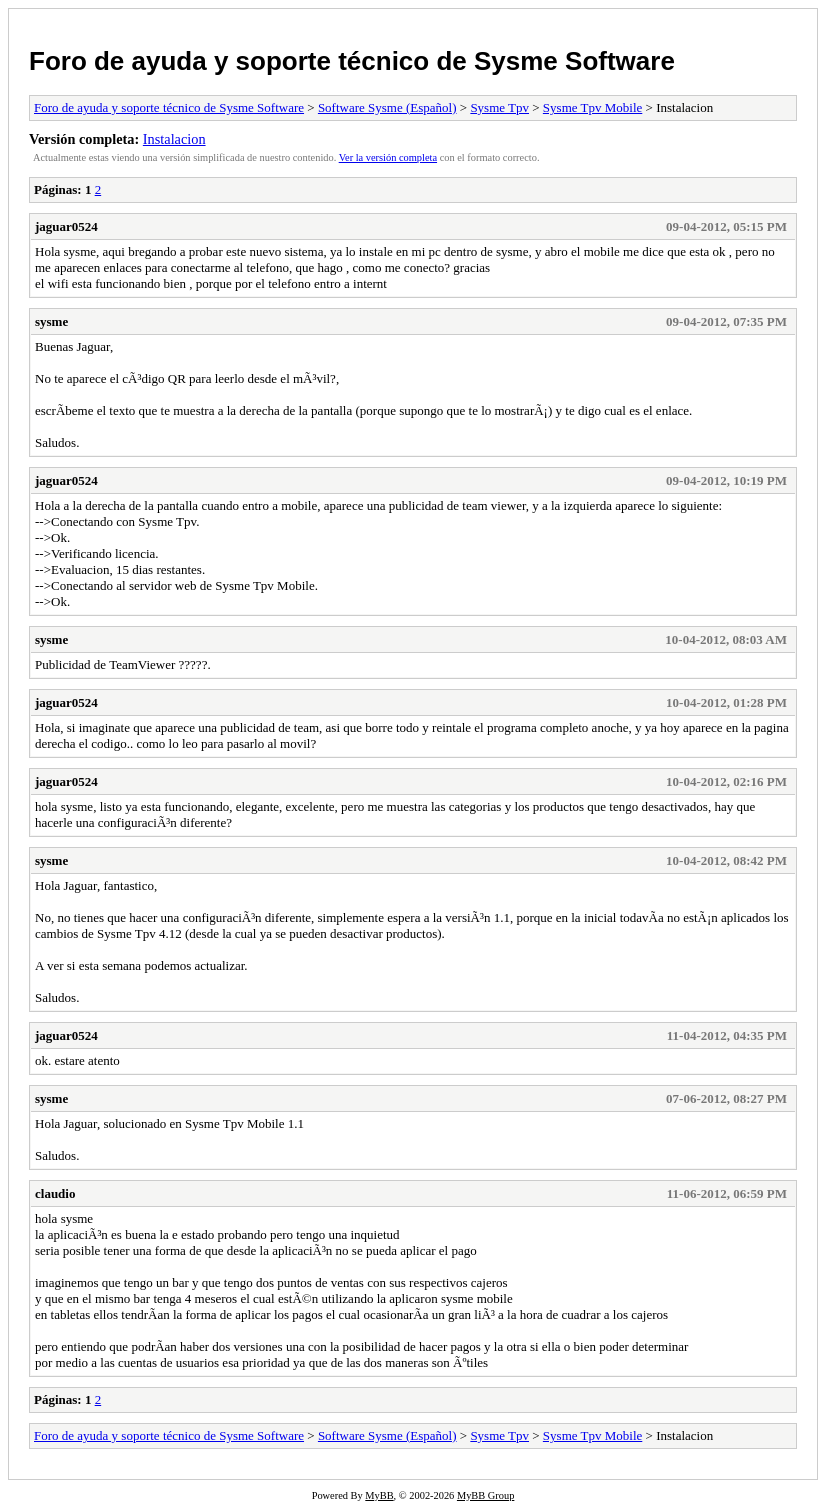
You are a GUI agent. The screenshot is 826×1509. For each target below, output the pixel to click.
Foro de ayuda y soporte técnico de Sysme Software (352, 61)
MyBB (379, 1495)
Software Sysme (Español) (387, 107)
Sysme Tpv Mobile (592, 107)
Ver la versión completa (388, 157)
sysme (51, 321)
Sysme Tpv (499, 107)
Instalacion (174, 139)
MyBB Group (485, 1495)
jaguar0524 (66, 226)
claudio (55, 1193)
